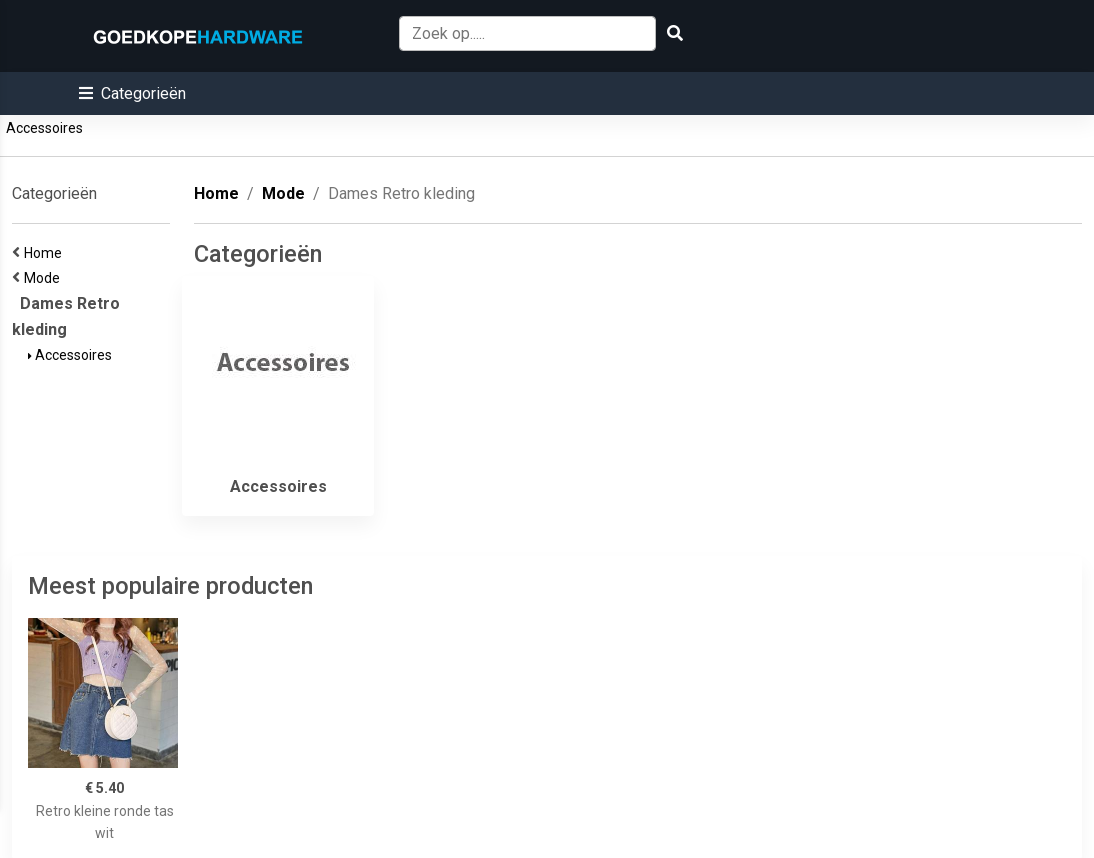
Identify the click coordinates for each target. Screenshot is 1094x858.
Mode (45, 278)
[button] (132, 93)
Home (46, 253)
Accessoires (44, 128)
